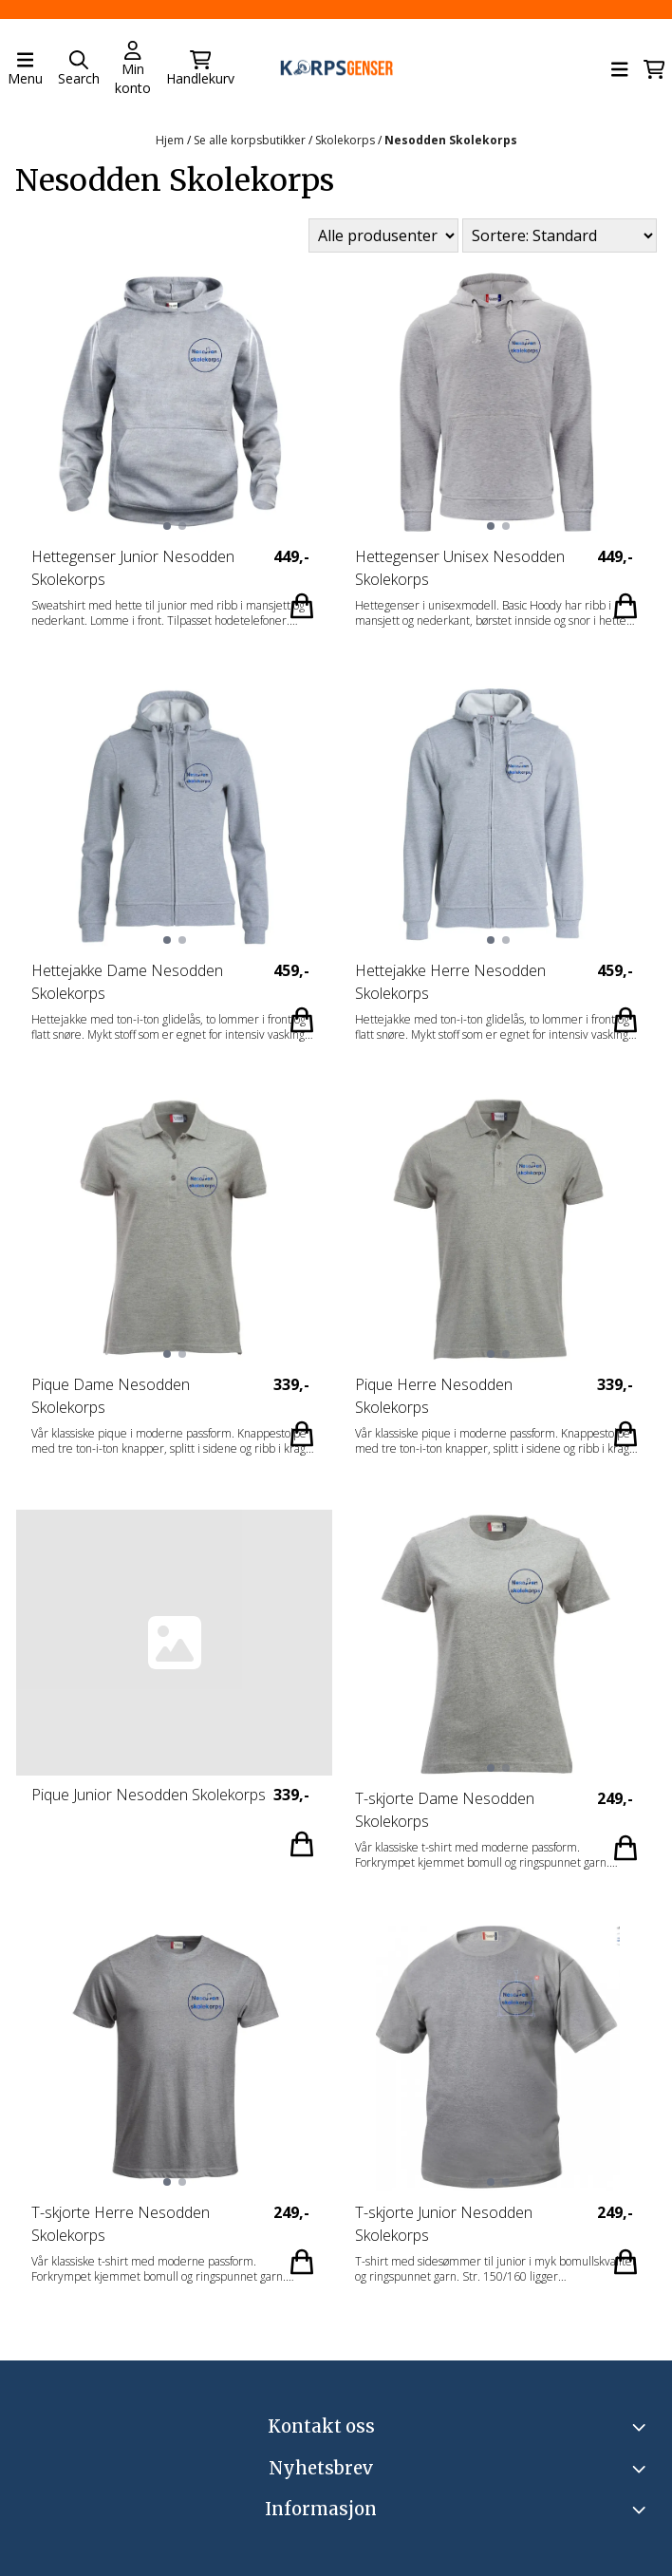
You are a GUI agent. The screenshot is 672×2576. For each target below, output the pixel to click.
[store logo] (336, 70)
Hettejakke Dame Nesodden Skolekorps (127, 983)
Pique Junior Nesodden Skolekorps (148, 1795)
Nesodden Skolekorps (450, 140)
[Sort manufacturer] (383, 236)
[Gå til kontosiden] (133, 69)
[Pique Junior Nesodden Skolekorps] (174, 1644)
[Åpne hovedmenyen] (25, 69)
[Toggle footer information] (641, 2427)
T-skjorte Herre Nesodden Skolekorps (120, 2225)
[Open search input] (79, 69)
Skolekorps (346, 140)
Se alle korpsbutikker (251, 140)
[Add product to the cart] (302, 607)
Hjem (171, 140)
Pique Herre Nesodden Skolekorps (434, 1397)
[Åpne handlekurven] (654, 69)
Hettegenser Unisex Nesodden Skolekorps (460, 569)
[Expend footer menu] (641, 2510)
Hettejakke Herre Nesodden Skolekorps (450, 983)
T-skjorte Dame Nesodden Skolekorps (444, 1811)
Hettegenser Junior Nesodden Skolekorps (132, 569)
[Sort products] (559, 235)
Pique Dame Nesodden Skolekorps (110, 1397)
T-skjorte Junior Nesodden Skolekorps (443, 2225)
